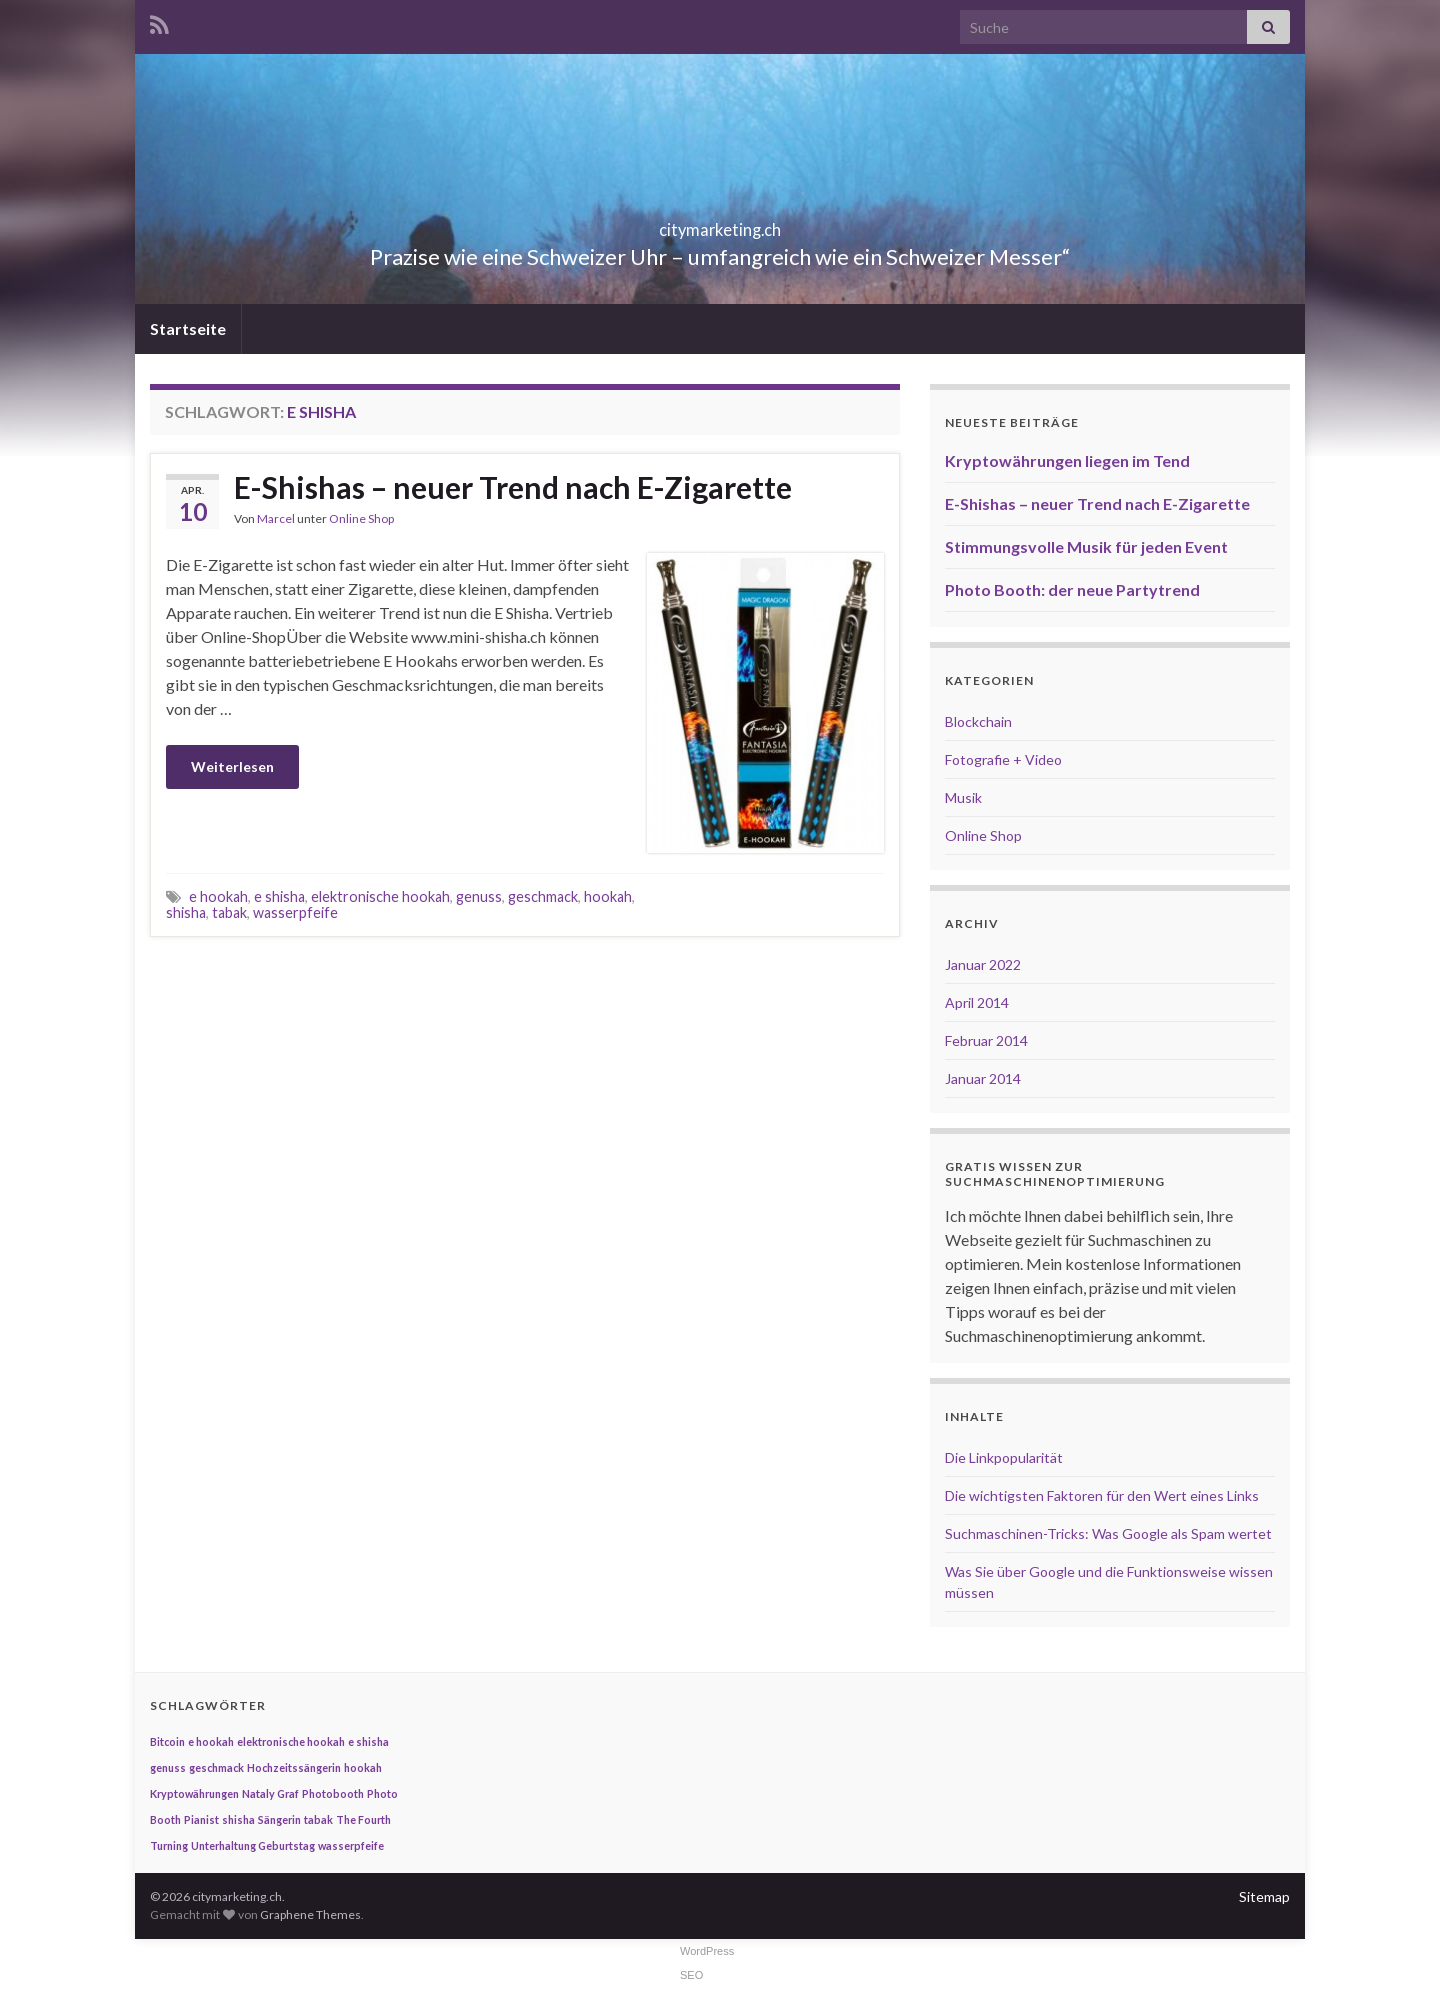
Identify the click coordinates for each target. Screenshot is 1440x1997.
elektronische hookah (380, 896)
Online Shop (361, 518)
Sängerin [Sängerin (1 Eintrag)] (279, 1819)
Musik (963, 797)
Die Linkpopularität (1004, 1457)
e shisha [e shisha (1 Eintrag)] (368, 1741)
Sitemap (1264, 1896)
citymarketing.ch (720, 223)
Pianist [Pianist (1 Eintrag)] (201, 1819)
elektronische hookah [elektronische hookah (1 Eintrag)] (291, 1741)
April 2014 (977, 1002)
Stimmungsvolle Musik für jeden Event (1086, 546)
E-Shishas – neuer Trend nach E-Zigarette (513, 487)
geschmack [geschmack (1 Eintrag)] (216, 1767)
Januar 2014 (983, 1078)
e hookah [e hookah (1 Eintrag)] (211, 1741)
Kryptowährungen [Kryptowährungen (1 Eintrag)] (194, 1793)
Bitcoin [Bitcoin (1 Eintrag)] (167, 1741)
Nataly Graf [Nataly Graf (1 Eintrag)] (270, 1793)
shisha (186, 912)
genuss (479, 896)
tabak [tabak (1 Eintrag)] (318, 1819)
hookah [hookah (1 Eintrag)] (363, 1767)
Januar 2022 (983, 964)
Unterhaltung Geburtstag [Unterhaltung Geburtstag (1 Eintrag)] (253, 1845)
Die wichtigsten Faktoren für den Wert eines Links (1102, 1495)
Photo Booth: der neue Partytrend (1072, 589)
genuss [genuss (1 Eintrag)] (168, 1767)
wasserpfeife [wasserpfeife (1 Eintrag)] (351, 1845)
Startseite (188, 328)
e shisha (279, 896)
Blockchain (978, 721)
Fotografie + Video (1003, 759)
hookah (608, 896)
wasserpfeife (295, 912)
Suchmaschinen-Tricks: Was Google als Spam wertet (1108, 1533)
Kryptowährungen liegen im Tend (1067, 460)
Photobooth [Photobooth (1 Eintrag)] (333, 1793)
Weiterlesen (232, 766)
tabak (229, 912)
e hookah (218, 896)
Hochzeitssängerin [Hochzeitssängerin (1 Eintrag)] (294, 1767)
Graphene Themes (310, 1914)
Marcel (276, 518)
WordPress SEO (707, 1963)
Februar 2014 (986, 1040)
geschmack (543, 896)
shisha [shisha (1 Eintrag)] (238, 1819)
